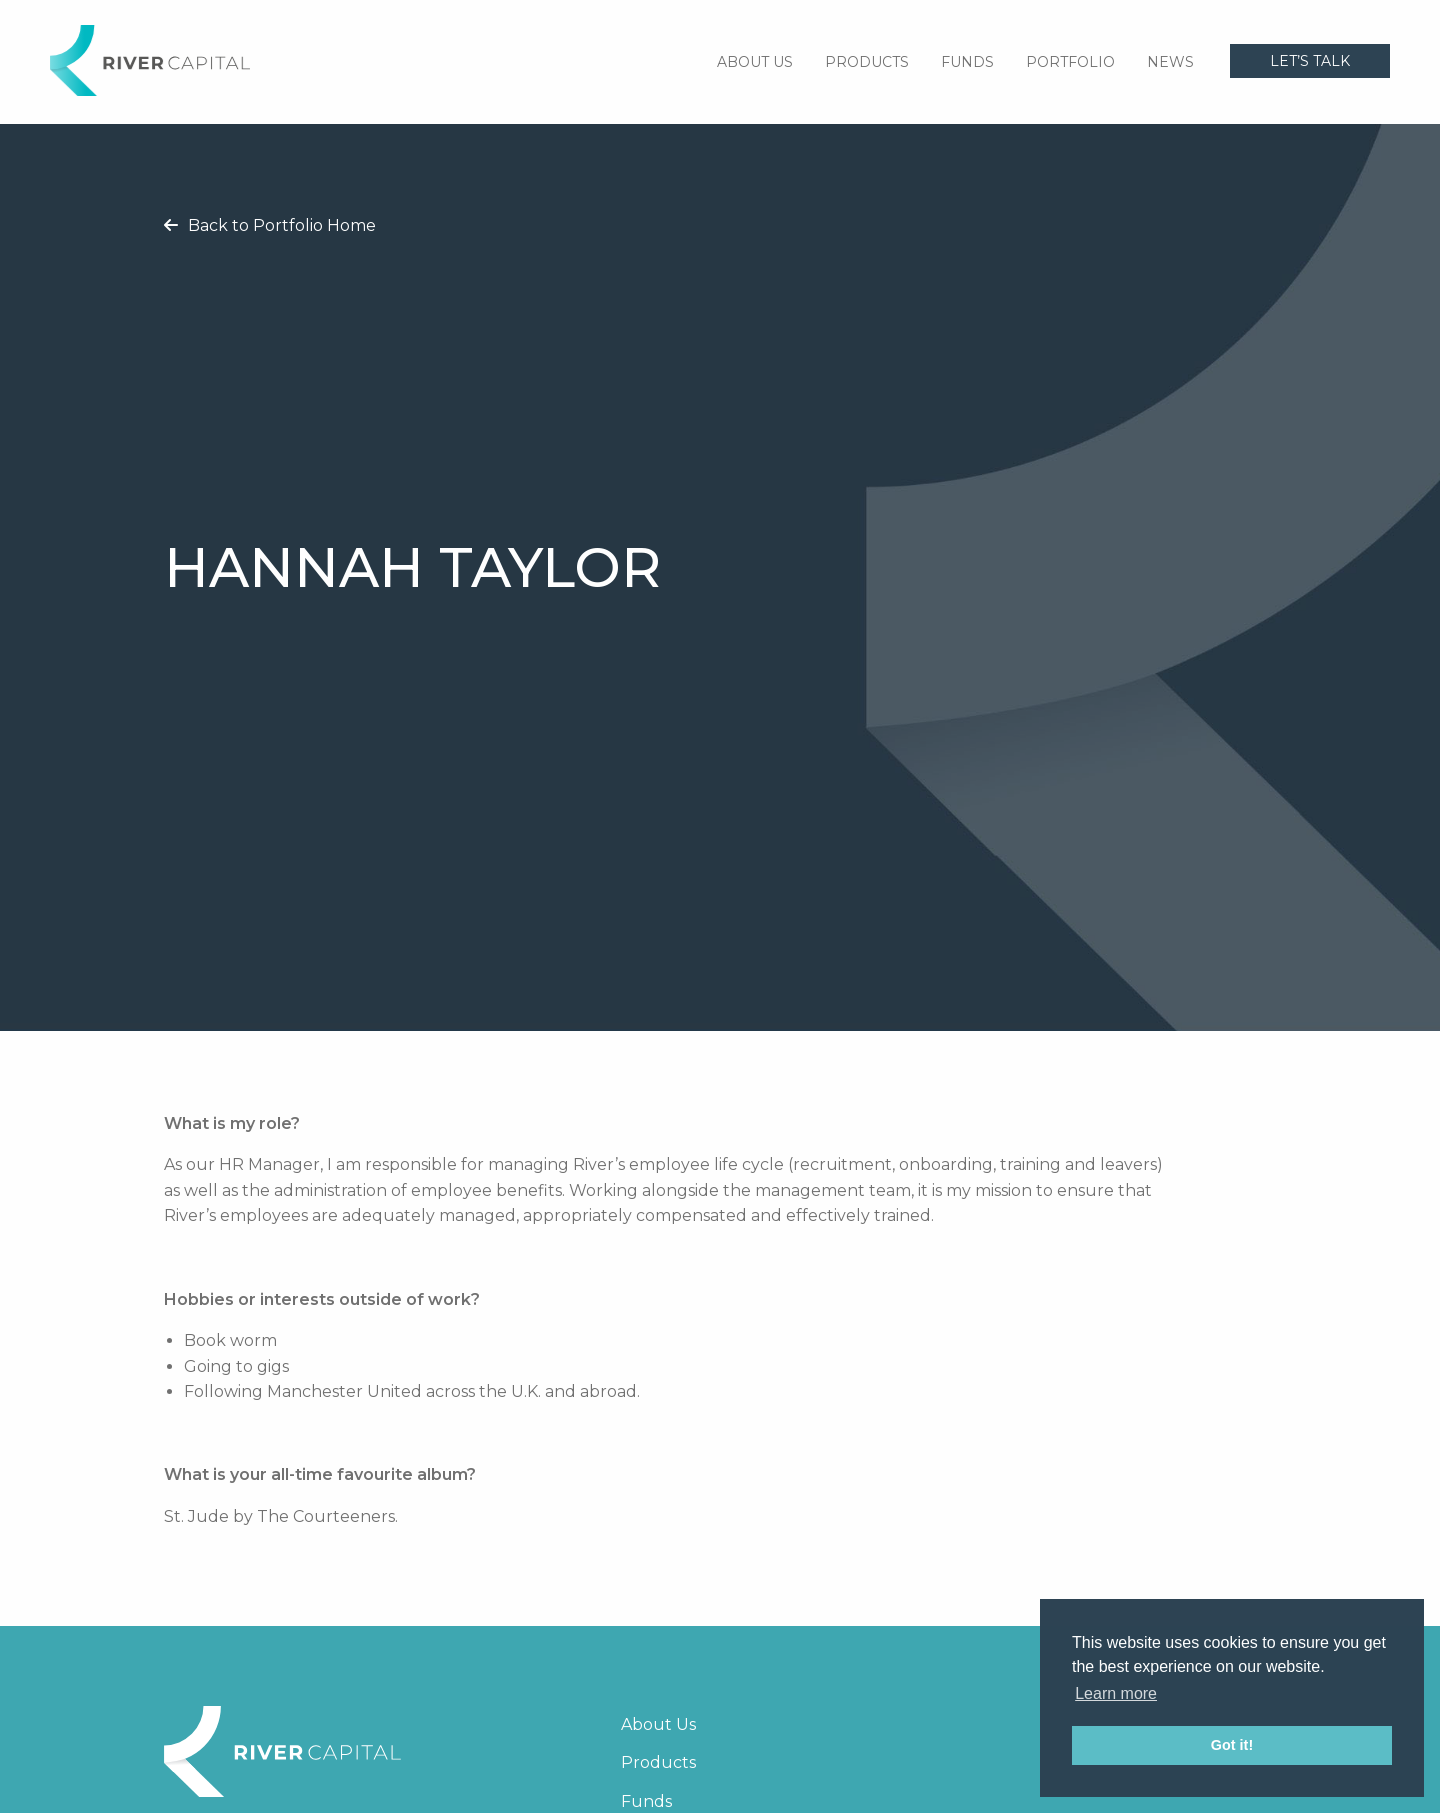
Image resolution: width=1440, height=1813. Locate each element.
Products (867, 62)
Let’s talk (1310, 61)
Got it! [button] (1232, 1745)
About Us (755, 62)
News (1170, 62)
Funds (967, 62)
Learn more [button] (1116, 1693)
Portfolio (1070, 62)
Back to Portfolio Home (270, 225)
